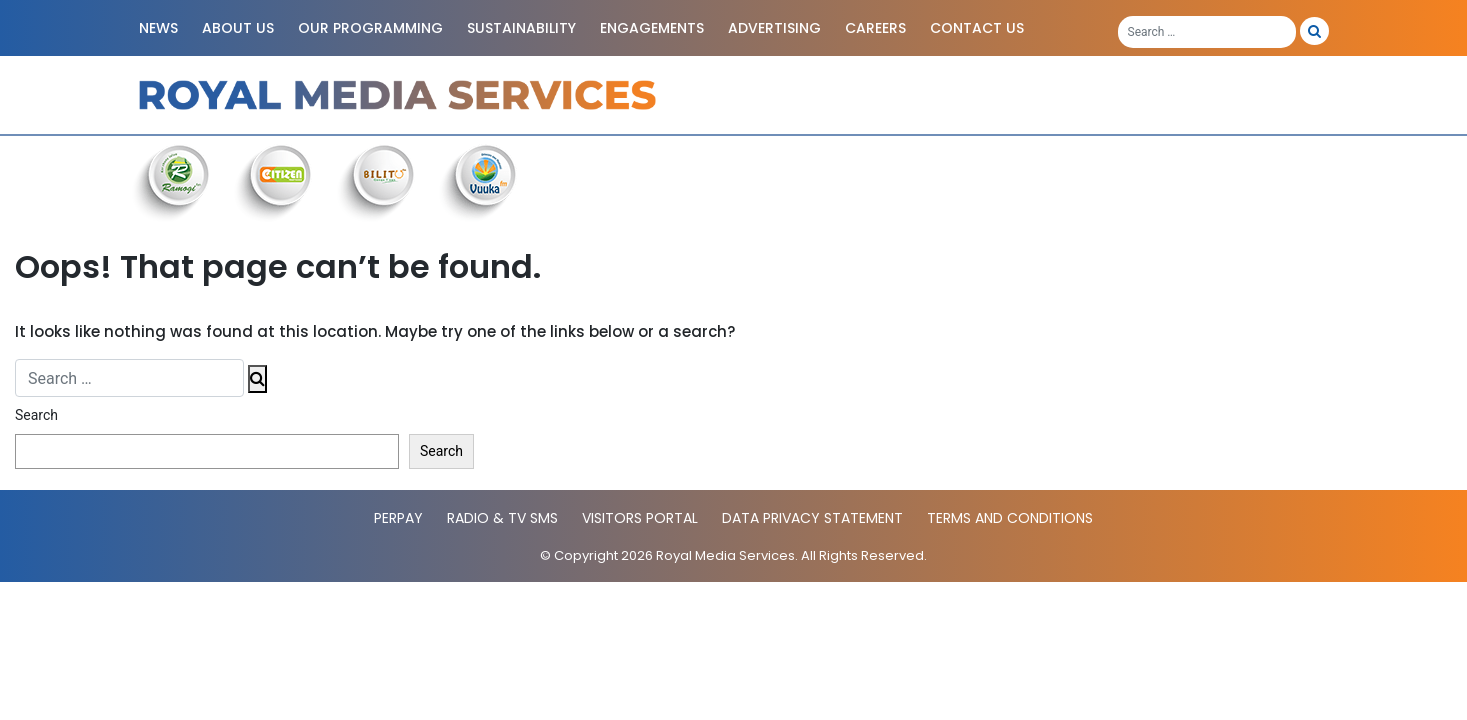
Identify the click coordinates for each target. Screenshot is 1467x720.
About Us (238, 28)
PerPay (398, 518)
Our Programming (370, 28)
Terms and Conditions (1010, 518)
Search (36, 415)
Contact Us (977, 28)
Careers (875, 28)
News (158, 28)
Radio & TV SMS (502, 518)
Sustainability (521, 28)
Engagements (652, 28)
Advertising (774, 28)
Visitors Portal (640, 518)
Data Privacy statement (812, 518)
